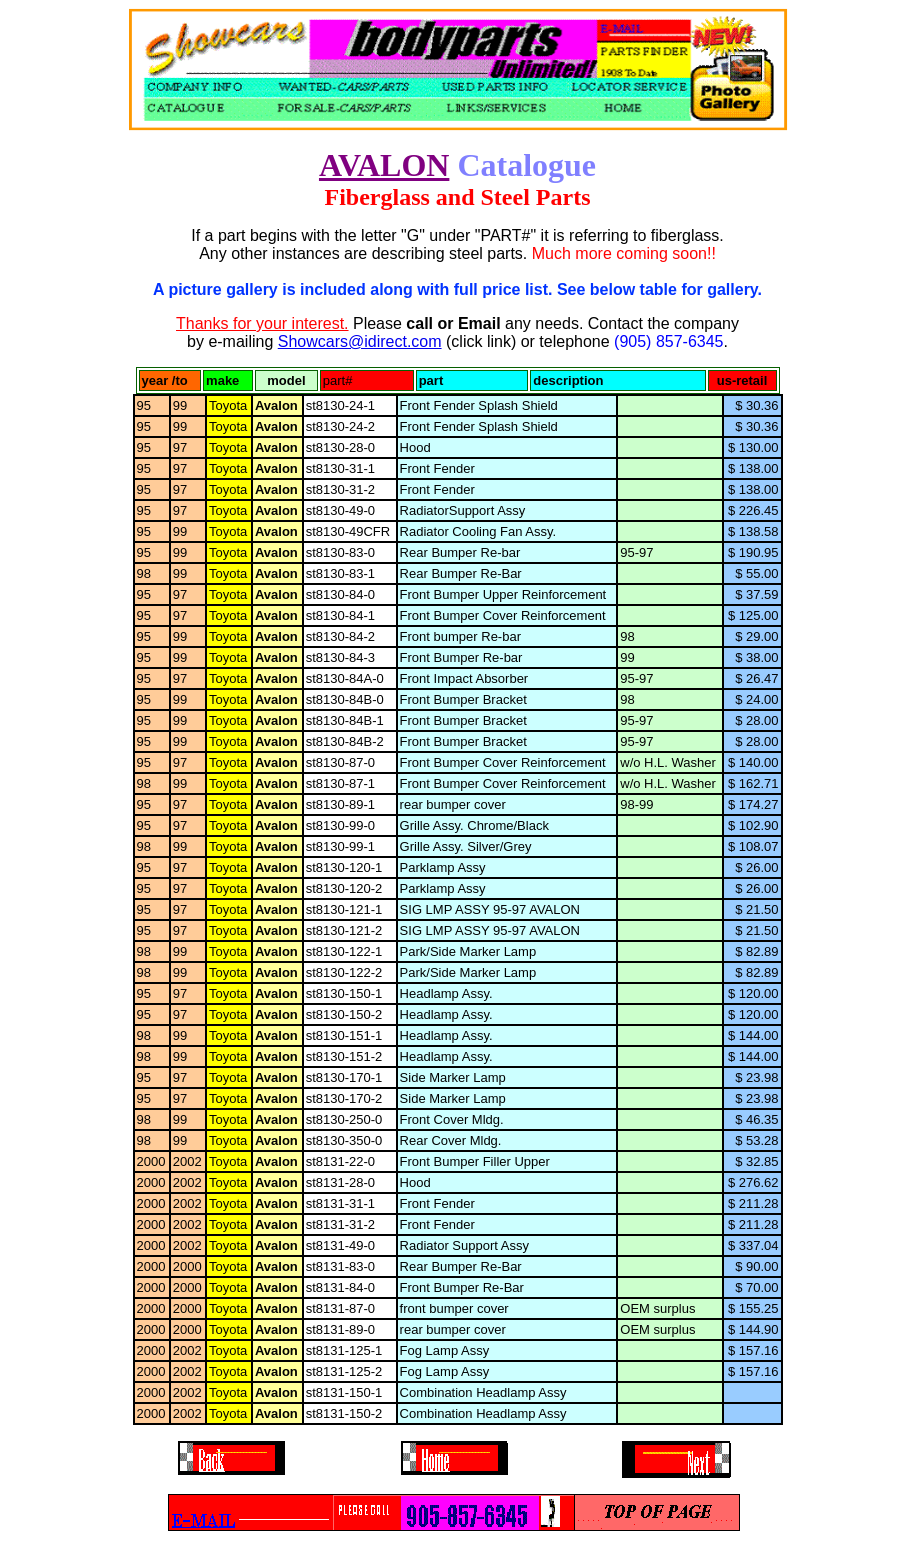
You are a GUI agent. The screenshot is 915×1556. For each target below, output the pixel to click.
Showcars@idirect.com (360, 341)
